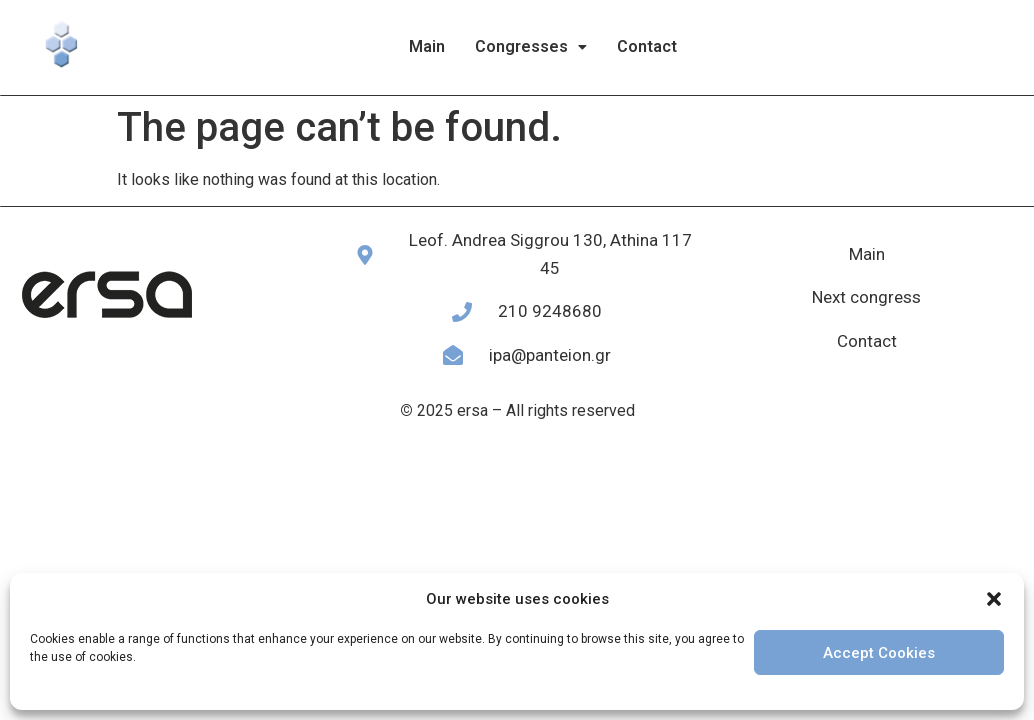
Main (427, 46)
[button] (994, 599)
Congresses (531, 46)
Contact (647, 46)
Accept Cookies (879, 653)
